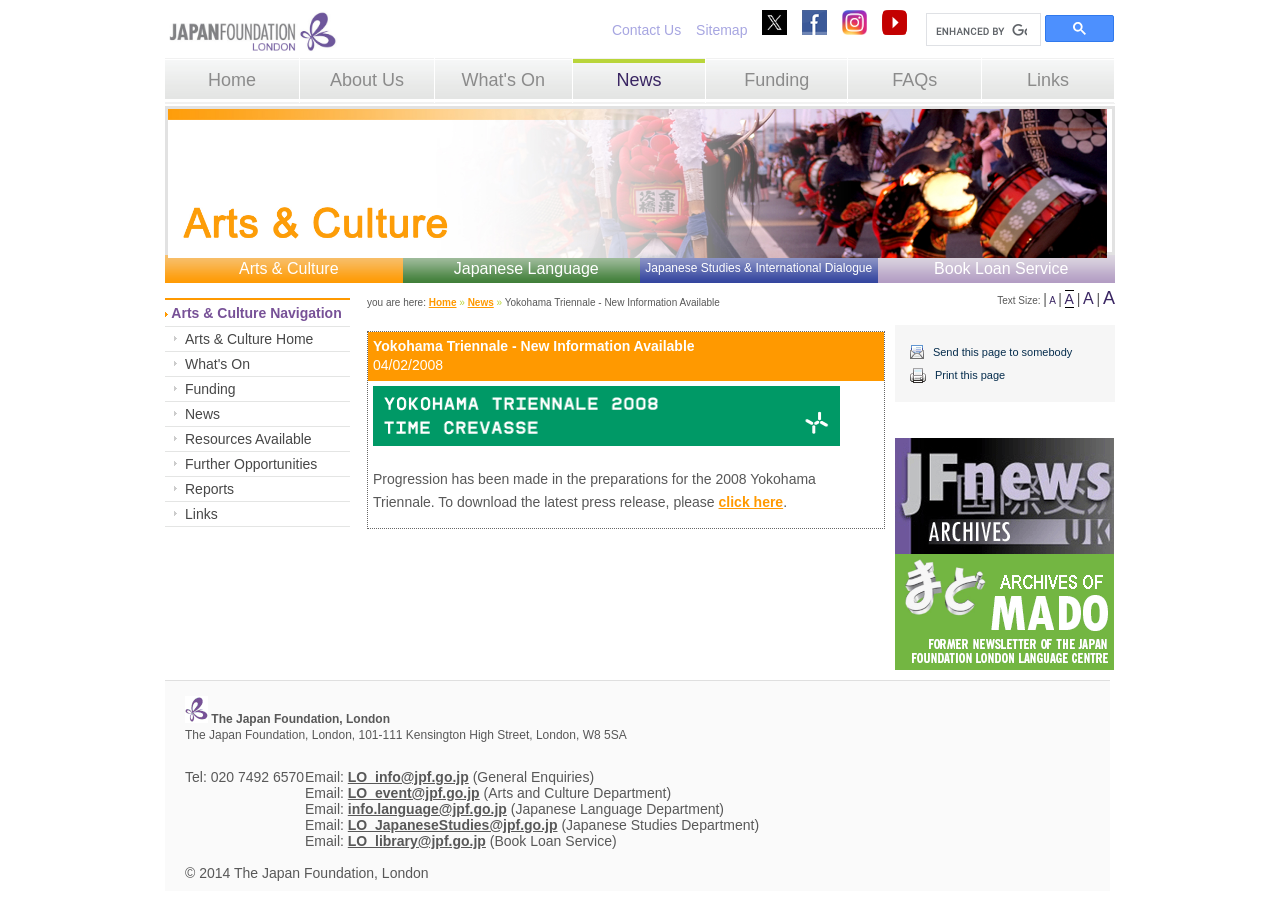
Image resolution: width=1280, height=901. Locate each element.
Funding (776, 80)
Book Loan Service (1001, 268)
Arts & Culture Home (249, 339)
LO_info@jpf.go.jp (408, 777)
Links (1048, 80)
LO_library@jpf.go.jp (417, 841)
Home (232, 80)
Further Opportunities (251, 464)
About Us (367, 80)
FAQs (914, 80)
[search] (981, 31)
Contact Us (646, 30)
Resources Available (248, 439)
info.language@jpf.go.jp (427, 809)
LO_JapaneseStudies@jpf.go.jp (453, 825)
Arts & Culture (289, 268)
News (638, 80)
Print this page (970, 375)
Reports (209, 489)
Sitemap (721, 30)
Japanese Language (526, 268)
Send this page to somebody (1002, 352)
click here (751, 502)
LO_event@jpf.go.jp (414, 793)
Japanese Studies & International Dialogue (758, 268)
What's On (502, 80)
